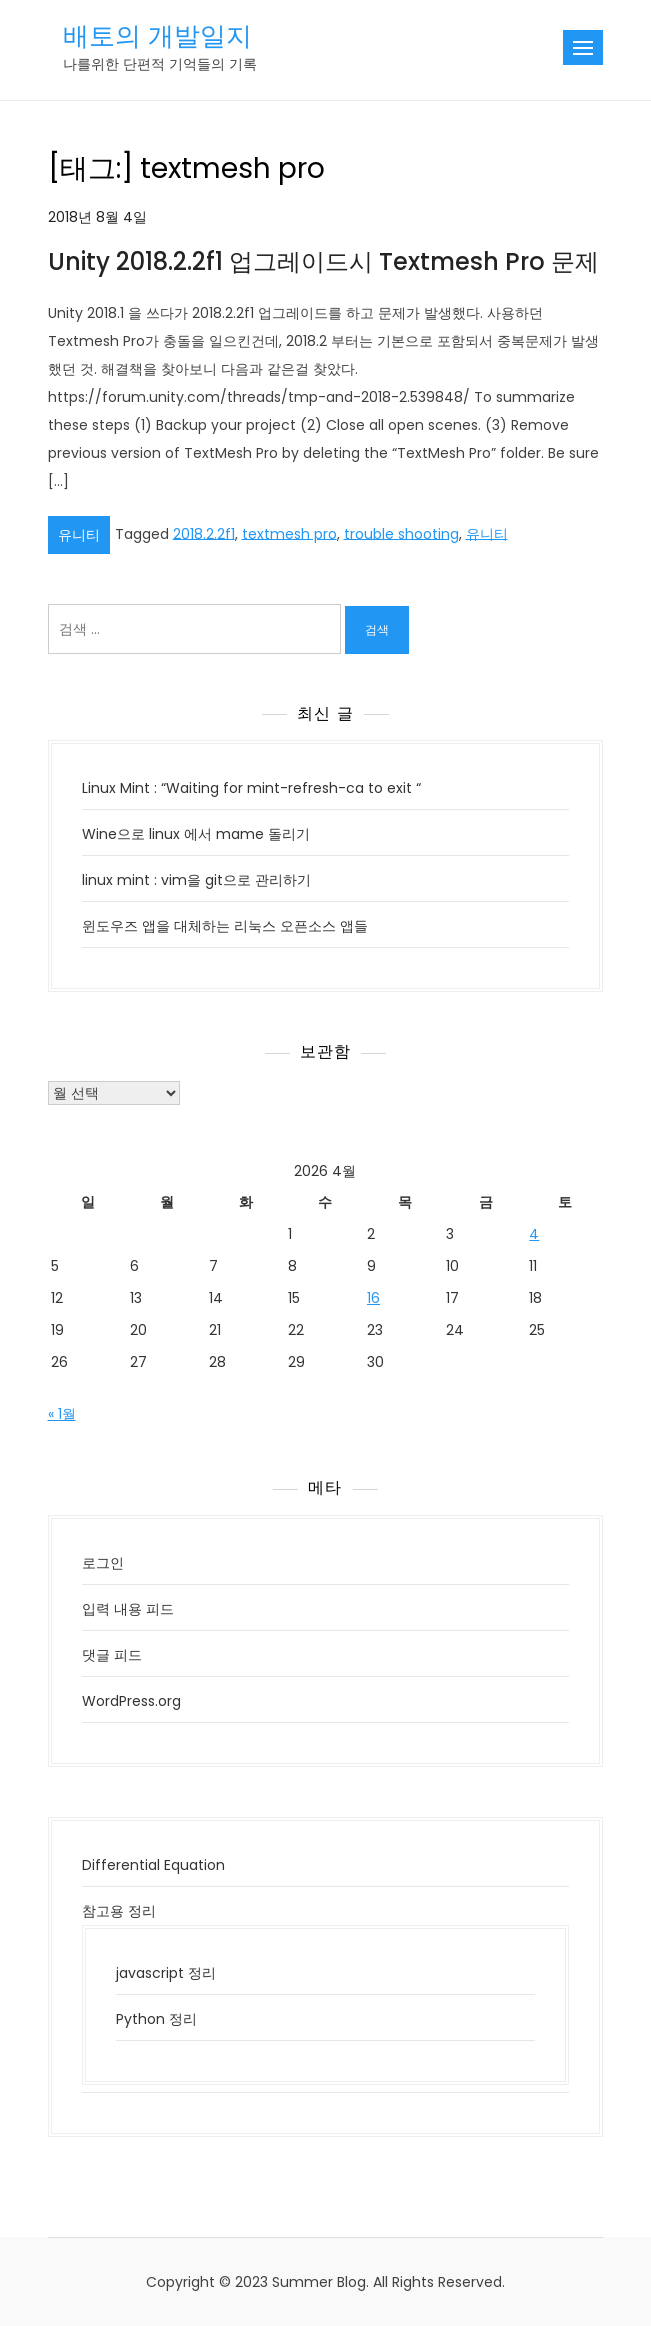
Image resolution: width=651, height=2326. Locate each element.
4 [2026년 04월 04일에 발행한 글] (534, 1234)
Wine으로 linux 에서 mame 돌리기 (196, 834)
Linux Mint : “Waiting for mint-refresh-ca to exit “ (251, 788)
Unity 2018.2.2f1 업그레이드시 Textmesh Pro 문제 (323, 261)
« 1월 (62, 1414)
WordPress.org (131, 1701)
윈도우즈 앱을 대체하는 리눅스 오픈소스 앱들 (225, 926)
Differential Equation (153, 1865)
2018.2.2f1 (204, 533)
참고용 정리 (119, 1911)
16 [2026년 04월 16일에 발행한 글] (373, 1298)
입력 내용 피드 (128, 1609)
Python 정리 (156, 2019)
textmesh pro (289, 533)
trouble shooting (401, 533)
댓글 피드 (112, 1655)
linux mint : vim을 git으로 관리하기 (196, 880)
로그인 (103, 1563)
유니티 (79, 535)
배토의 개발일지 (157, 36)
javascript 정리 (166, 1973)
